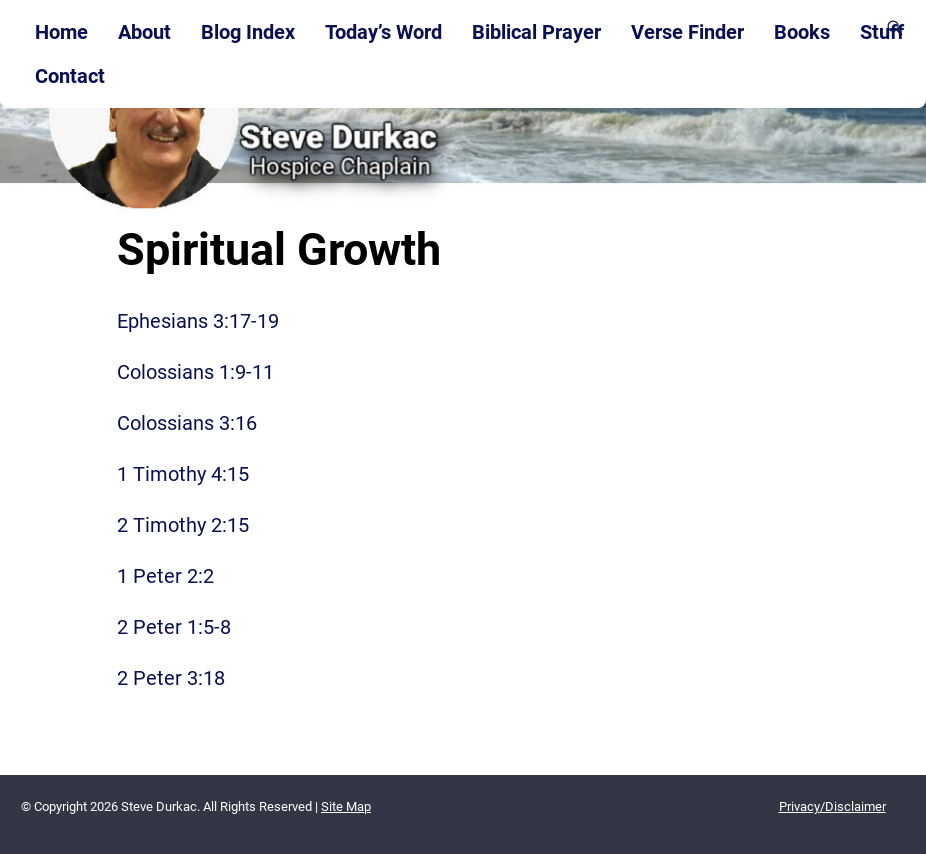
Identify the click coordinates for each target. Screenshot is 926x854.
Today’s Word (383, 32)
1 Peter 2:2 (165, 576)
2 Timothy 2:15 (183, 525)
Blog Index (248, 32)
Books (802, 32)
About (144, 32)
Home (61, 32)
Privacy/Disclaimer (832, 806)
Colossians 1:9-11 (195, 372)
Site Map (346, 806)
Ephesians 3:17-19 (198, 321)
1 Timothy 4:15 (183, 474)
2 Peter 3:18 (171, 678)
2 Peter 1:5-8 (174, 627)
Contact (70, 76)
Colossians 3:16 (187, 423)
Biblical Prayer (536, 32)
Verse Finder (687, 32)
